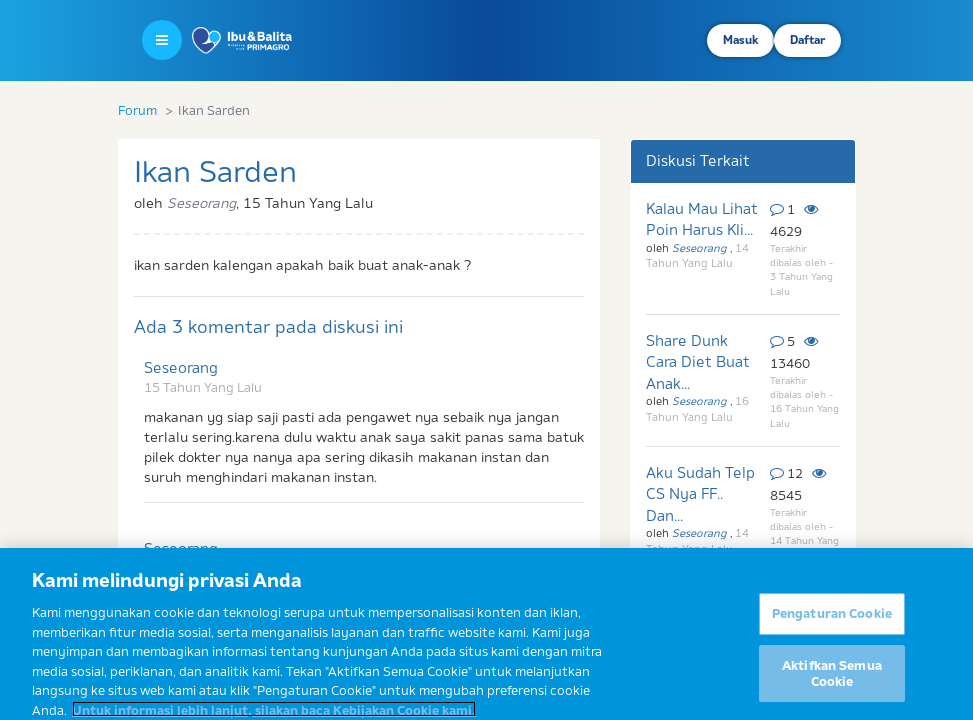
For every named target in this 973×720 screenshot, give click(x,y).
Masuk (740, 40)
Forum (137, 110)
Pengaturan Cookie (832, 625)
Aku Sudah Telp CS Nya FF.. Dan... (700, 494)
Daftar (807, 40)
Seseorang (181, 367)
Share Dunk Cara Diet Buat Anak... (698, 362)
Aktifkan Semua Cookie (832, 685)
